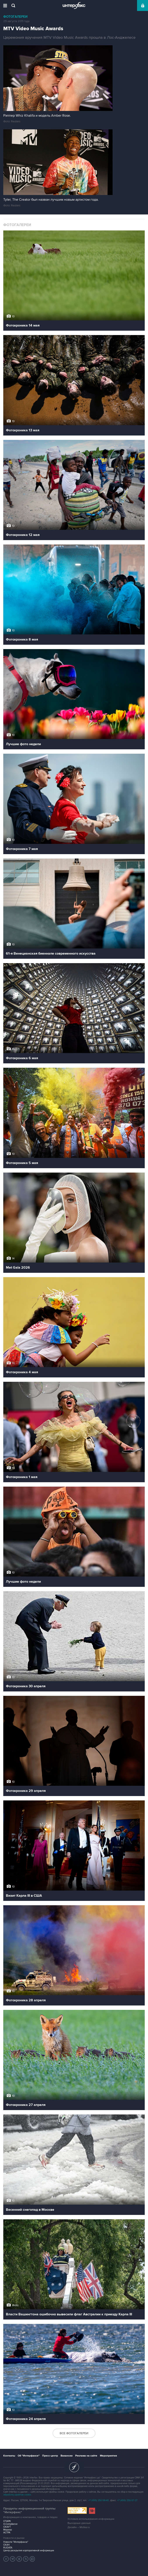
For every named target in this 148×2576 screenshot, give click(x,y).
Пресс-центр (50, 2455)
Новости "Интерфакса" (15, 2542)
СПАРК (7, 2521)
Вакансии (67, 2455)
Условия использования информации (91, 2519)
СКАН (6, 2544)
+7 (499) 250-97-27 (127, 2500)
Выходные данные (79, 2523)
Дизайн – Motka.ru (79, 2527)
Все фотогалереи (74, 2433)
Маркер (7, 2529)
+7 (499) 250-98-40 (98, 2500)
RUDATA (7, 2547)
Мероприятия (108, 2455)
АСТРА (6, 2532)
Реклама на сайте (86, 2455)
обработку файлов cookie (17, 2494)
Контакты (9, 2455)
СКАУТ (7, 2526)
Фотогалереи (15, 17)
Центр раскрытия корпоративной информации (28, 2550)
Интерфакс (74, 5)
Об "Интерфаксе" (29, 2455)
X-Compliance (10, 2524)
